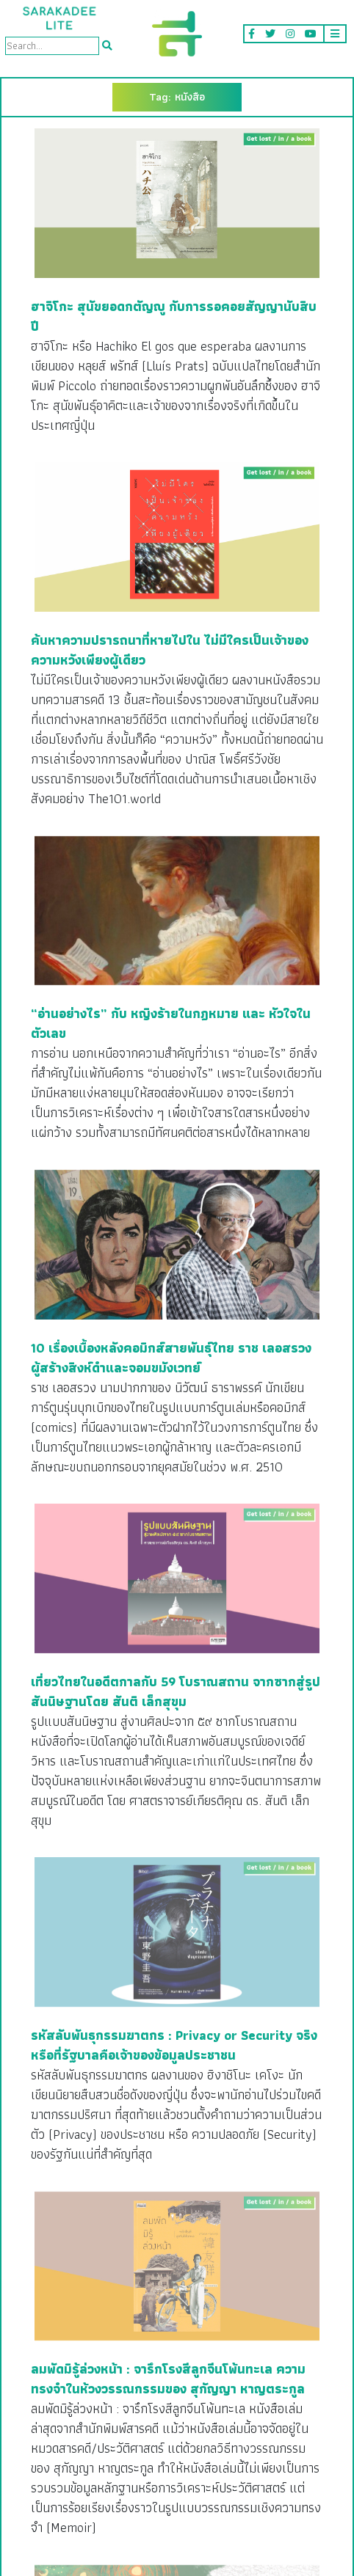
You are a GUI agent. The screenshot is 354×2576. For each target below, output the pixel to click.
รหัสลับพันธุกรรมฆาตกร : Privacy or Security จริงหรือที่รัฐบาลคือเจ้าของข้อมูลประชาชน (174, 2044)
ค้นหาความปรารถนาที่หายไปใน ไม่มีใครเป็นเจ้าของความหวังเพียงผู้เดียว (169, 649)
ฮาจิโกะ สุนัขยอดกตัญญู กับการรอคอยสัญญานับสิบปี (174, 316)
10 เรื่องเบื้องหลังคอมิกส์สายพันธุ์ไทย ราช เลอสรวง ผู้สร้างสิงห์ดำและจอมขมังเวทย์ (171, 1357)
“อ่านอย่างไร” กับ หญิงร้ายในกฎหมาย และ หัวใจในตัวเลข (171, 1023)
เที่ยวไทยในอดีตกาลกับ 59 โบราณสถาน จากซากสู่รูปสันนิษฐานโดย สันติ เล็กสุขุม (175, 1691)
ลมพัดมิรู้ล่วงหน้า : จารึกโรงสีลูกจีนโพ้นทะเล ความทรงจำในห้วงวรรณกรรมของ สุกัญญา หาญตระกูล (168, 2378)
